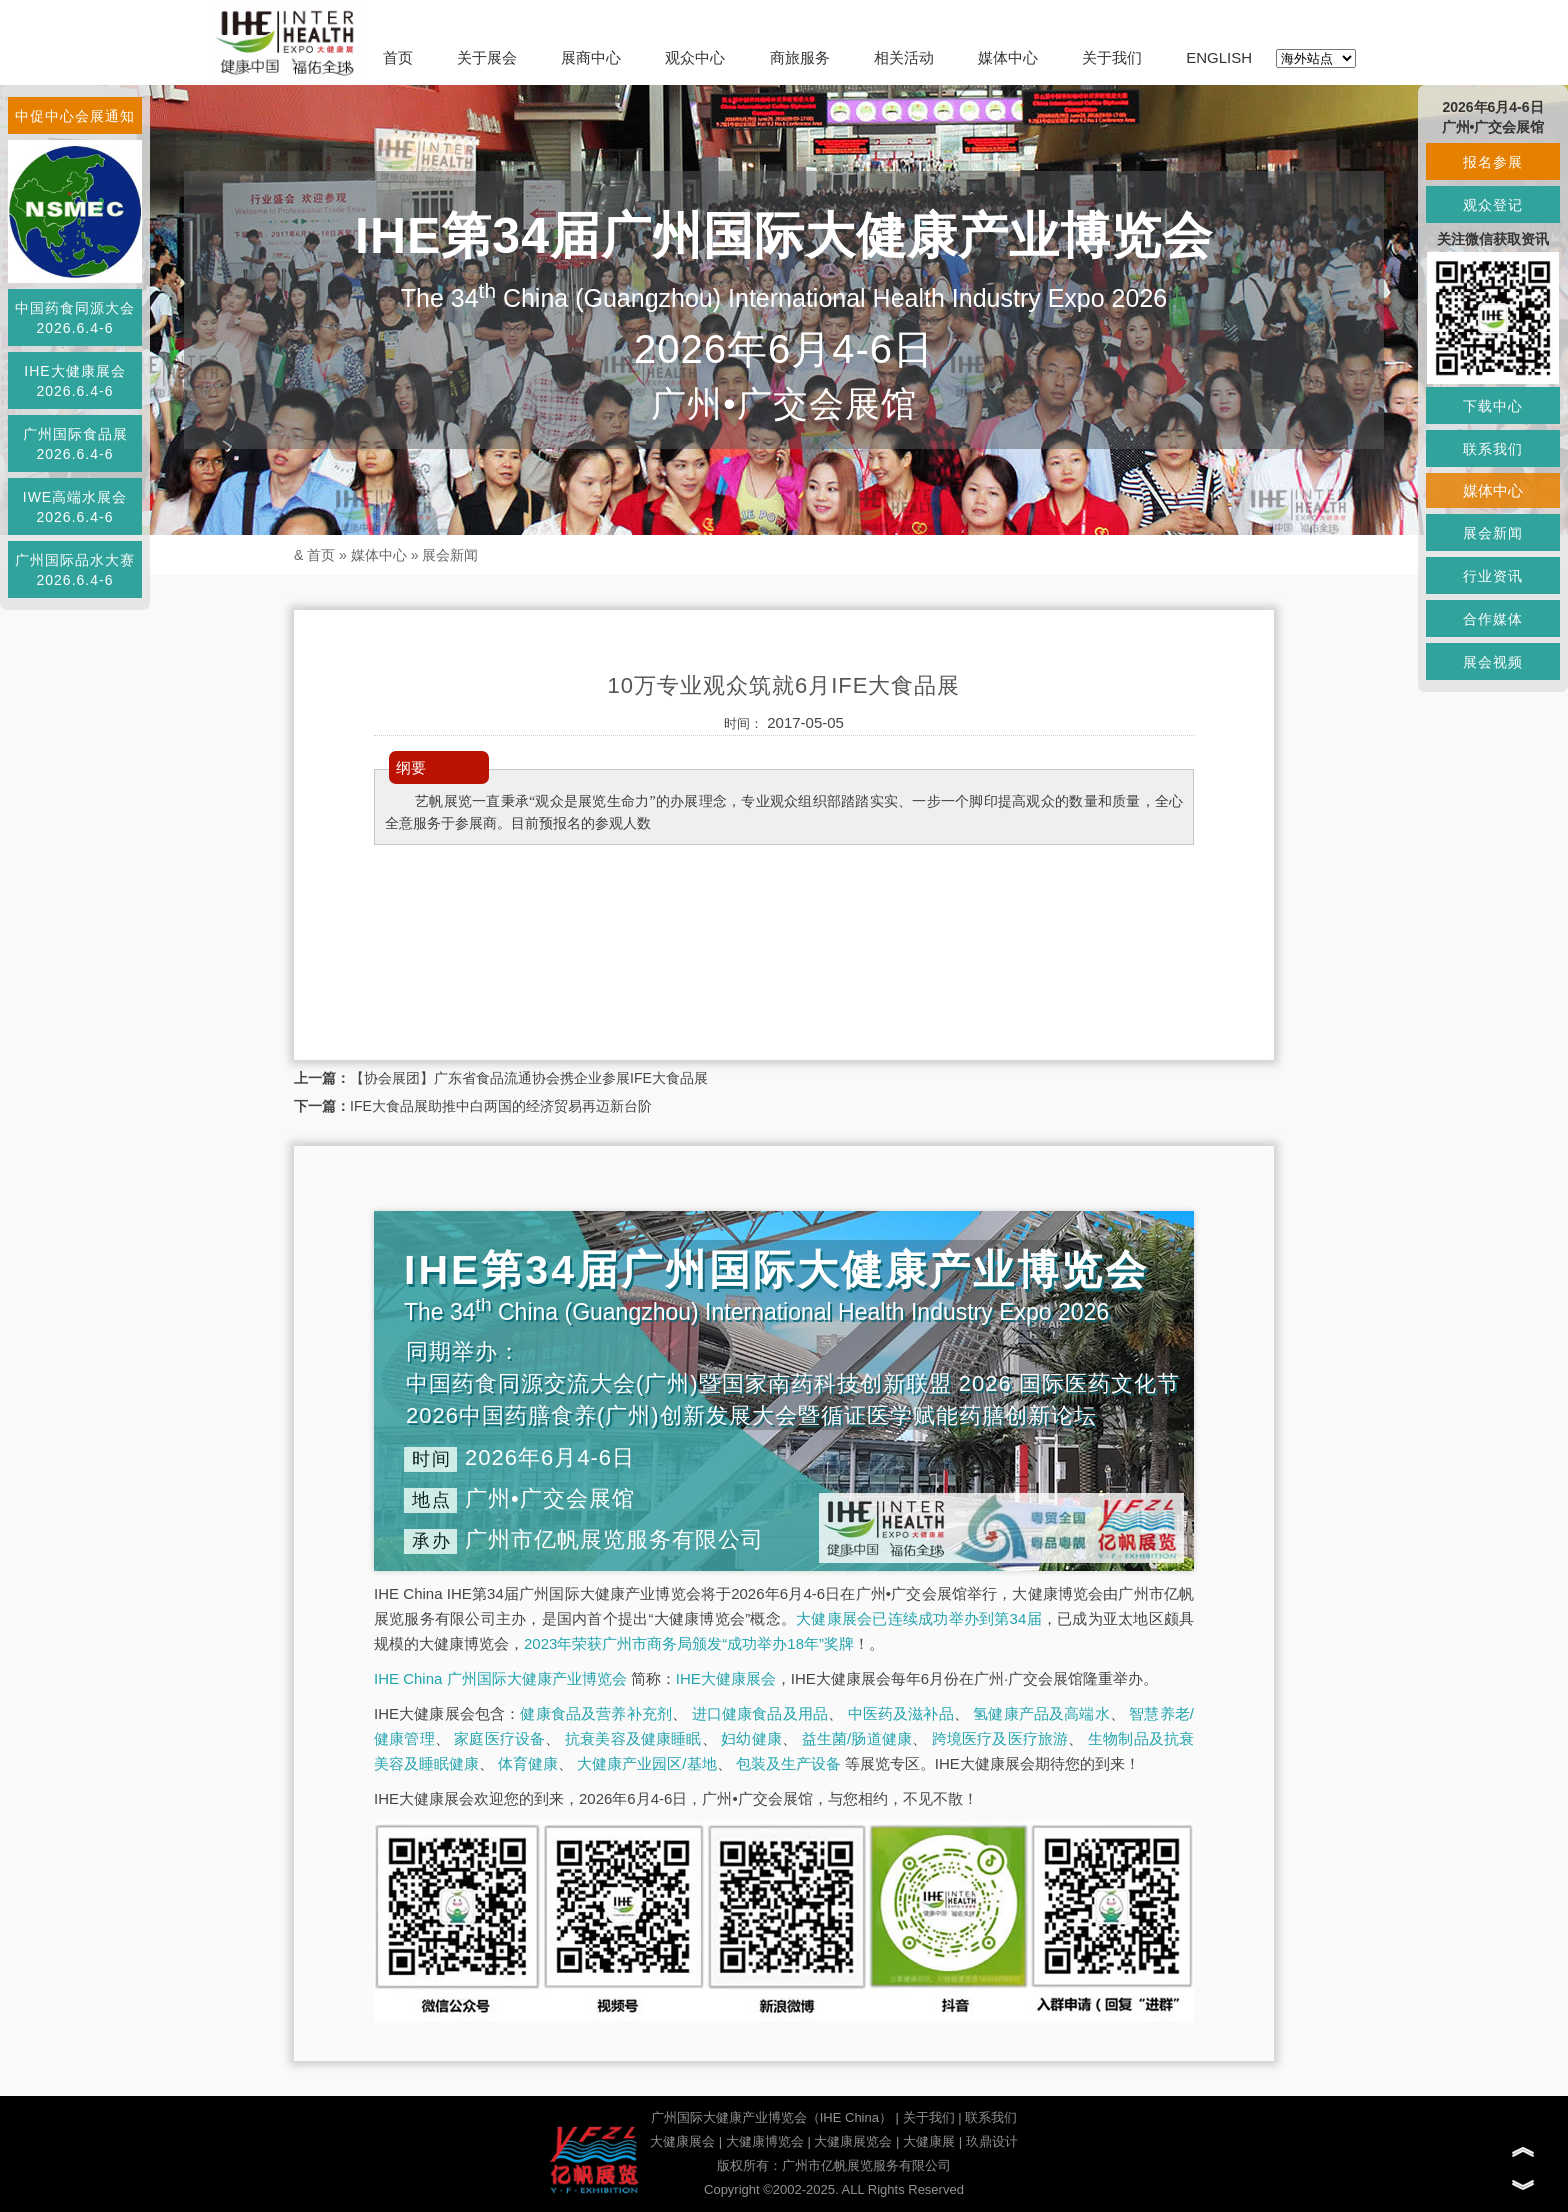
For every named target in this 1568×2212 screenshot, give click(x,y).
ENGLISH (1219, 57)
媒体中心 (1008, 57)
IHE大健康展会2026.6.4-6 (74, 381)
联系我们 (991, 2117)
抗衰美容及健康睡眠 (633, 1738)
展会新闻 (450, 555)
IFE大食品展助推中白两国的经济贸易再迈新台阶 (501, 1106)
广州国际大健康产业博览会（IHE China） (771, 2117)
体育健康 (528, 1763)
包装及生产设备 (788, 1763)
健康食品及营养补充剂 (596, 1713)
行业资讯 (1493, 576)
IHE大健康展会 (726, 1678)
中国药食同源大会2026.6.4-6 (75, 318)
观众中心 (695, 57)
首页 (398, 57)
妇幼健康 (751, 1738)
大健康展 (929, 2141)
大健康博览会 (765, 2141)
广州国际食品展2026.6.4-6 (75, 444)
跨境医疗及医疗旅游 (1000, 1738)
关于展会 (487, 57)
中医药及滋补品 (901, 1713)
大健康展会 (682, 2141)
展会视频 (1493, 662)
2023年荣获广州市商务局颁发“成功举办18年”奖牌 (689, 1643)
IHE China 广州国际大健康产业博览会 (500, 1678)
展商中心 (591, 57)
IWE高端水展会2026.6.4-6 (75, 507)
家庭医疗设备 (499, 1738)
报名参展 (1493, 162)
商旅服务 (800, 57)
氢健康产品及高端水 (1041, 1713)
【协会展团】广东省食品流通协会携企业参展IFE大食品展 (529, 1078)
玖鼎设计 (992, 2141)
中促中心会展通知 (75, 116)
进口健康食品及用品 (760, 1713)
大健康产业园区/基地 (646, 1763)
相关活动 (904, 57)
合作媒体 (1493, 619)
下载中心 (1493, 406)
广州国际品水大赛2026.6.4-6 (75, 570)
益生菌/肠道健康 (857, 1738)
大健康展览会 (853, 2141)
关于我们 (1112, 57)
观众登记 (1493, 205)
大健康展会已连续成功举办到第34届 (919, 1618)
